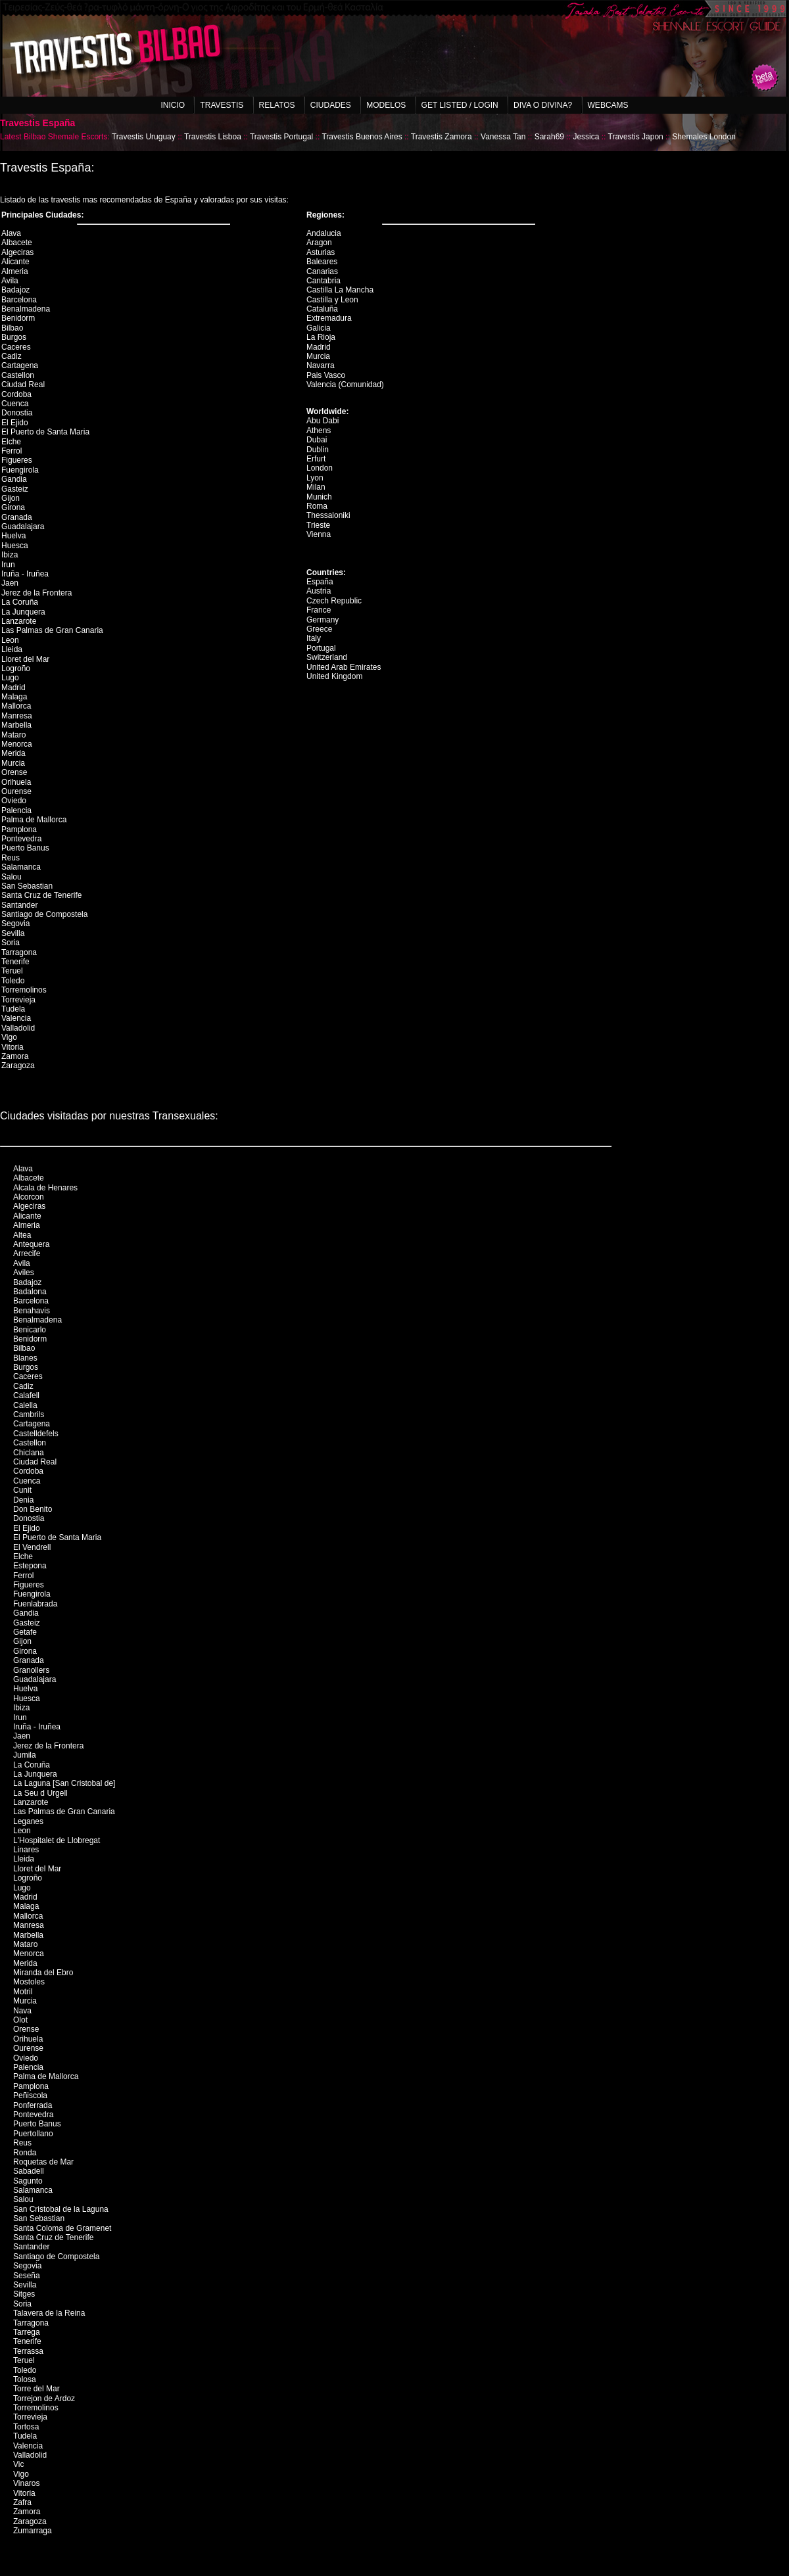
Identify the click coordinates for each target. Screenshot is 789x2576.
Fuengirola (20, 470)
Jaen (9, 583)
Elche (11, 441)
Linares (26, 1849)
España (319, 581)
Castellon (17, 375)
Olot (20, 2020)
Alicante (15, 261)
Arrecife (26, 1253)
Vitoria (12, 1047)
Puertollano (33, 2133)
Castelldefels (36, 1433)
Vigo (9, 1037)
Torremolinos (24, 990)
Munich (319, 497)
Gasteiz (14, 489)
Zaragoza (18, 1065)
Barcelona (19, 299)
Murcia (13, 763)
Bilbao (12, 328)
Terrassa (28, 2351)
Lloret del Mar (25, 659)
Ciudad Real (23, 384)
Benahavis (31, 1310)
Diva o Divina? (543, 105)
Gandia (14, 479)
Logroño (15, 668)
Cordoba (16, 394)
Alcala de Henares (45, 1187)
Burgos (13, 337)
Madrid (13, 687)
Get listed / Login (459, 105)
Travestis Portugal (281, 136)
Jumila (24, 1755)
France (318, 610)
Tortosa (26, 2426)
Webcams (608, 105)
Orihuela (16, 782)
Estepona (30, 1565)
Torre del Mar (36, 2388)
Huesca (14, 545)
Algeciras (17, 252)
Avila (9, 280)
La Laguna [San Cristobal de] (64, 1783)
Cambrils (28, 1414)
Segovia (15, 923)
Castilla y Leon (332, 299)
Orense (14, 772)
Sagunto (28, 2181)
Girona (13, 507)
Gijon (10, 498)
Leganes (28, 1821)
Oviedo (13, 800)
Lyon (314, 477)
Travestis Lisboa (212, 136)
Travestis (221, 105)
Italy (313, 638)
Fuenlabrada (35, 1603)
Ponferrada (32, 2105)
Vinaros (26, 2483)
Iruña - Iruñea (25, 573)
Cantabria (323, 280)
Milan (315, 487)
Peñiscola (30, 2095)
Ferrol (11, 451)
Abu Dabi (322, 420)
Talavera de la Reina (49, 2313)
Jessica (586, 136)
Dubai (316, 439)
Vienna (318, 534)
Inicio (172, 105)
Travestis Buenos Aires (362, 136)
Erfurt (315, 458)
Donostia (16, 412)
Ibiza (9, 554)
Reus (10, 857)
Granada (16, 517)
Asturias (320, 252)
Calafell (26, 1395)
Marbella (16, 725)
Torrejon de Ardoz (44, 2398)
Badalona (30, 1291)
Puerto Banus (25, 848)
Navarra (320, 365)
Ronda (24, 2152)
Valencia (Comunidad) (345, 384)
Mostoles (29, 1981)
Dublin (317, 449)
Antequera (31, 1244)
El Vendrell (32, 1547)
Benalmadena (25, 309)
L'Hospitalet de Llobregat (56, 1840)
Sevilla (12, 933)
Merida (13, 753)
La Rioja (320, 337)
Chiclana (28, 1452)
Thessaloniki (328, 515)
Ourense (16, 791)
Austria (318, 591)
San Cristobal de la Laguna (60, 2209)
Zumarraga (32, 2530)
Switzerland (326, 657)
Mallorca (16, 706)
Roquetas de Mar (43, 2161)
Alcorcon (28, 1197)
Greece (319, 629)
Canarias (322, 271)
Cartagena (19, 365)
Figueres (16, 460)
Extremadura (329, 318)
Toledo (12, 980)
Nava (22, 2010)
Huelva (13, 535)
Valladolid (18, 1028)
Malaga (14, 696)
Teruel (12, 970)
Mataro (13, 734)
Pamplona (19, 829)
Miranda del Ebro (43, 1972)
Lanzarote (18, 621)
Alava (11, 233)
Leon (10, 640)
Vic (18, 2464)
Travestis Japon (635, 136)
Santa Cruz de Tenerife (41, 895)
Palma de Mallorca (33, 819)
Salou (11, 876)
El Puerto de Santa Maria (45, 431)
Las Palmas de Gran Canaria (52, 630)
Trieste (318, 525)
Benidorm (18, 318)
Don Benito (32, 1509)
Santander (19, 905)
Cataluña (322, 309)
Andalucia (323, 233)
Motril (22, 1991)
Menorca (16, 744)
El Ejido (14, 422)
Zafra (22, 2502)
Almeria (14, 271)
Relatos (277, 105)
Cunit (22, 1490)
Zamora (14, 1056)
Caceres (16, 347)
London (319, 468)
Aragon (319, 242)
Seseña (26, 2275)
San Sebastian (27, 886)
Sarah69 (549, 136)
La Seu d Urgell (40, 1793)
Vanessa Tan (503, 136)
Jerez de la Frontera (36, 592)
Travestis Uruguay (144, 136)
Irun (8, 564)
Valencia (16, 1018)
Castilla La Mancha (339, 289)
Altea (22, 1235)
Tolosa (24, 2379)
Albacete (16, 242)
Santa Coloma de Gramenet (62, 2228)
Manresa (16, 715)
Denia (23, 1500)
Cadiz (11, 356)
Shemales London (704, 136)
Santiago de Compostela (44, 914)
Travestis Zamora (441, 136)
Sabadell (28, 2171)
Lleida (11, 649)
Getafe (25, 1632)
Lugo (10, 677)
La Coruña (19, 602)
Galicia (318, 328)
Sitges (24, 2294)
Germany (322, 619)
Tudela (13, 1009)
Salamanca (21, 867)
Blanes (25, 1358)
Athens (318, 430)
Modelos (386, 105)
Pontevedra (21, 838)
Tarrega (26, 2332)
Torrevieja (18, 999)
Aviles (23, 1272)
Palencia (16, 810)
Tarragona (19, 952)
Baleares (321, 261)
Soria (10, 942)
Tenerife (15, 961)
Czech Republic (334, 600)
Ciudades (330, 105)
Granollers (31, 1670)
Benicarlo (29, 1329)
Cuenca (14, 403)
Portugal (321, 648)
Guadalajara (22, 526)
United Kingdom (334, 676)
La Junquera (23, 612)
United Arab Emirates (343, 667)
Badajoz (15, 289)
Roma (316, 506)
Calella (25, 1405)
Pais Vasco (325, 375)
